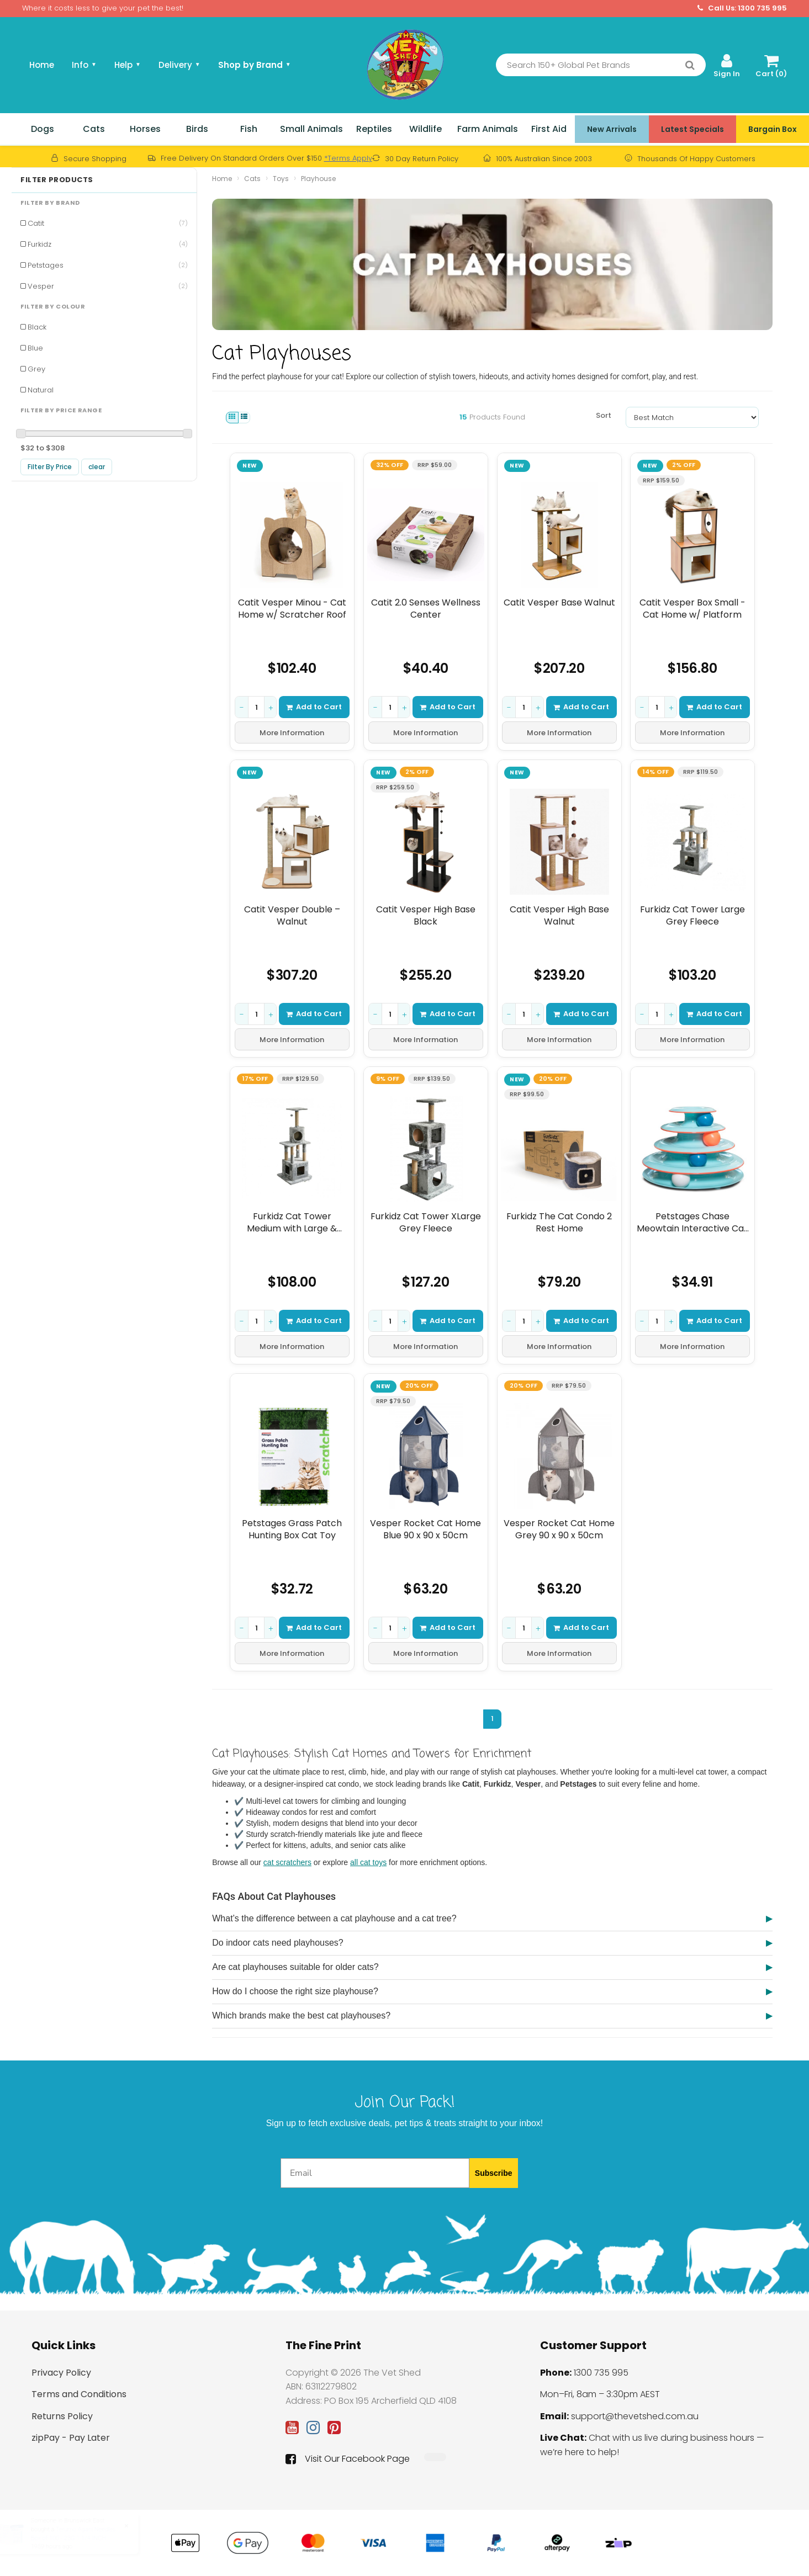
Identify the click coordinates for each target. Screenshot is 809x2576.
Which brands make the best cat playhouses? (301, 2015)
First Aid (549, 129)
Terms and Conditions (78, 2394)
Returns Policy (62, 2416)
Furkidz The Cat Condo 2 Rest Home (559, 1222)
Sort (603, 415)
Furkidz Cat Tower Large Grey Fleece (692, 915)
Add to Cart (314, 707)
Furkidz (108, 244)
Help (127, 65)
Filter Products (56, 180)
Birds (197, 129)
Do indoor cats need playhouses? (277, 1942)
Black (37, 327)
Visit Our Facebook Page (347, 2459)
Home (41, 65)
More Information (292, 732)
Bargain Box (772, 129)
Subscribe (493, 2173)
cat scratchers (287, 1862)
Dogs (42, 129)
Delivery (179, 65)
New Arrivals (612, 129)
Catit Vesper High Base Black (425, 915)
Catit (108, 223)
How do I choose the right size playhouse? (295, 1991)
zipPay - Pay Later (70, 2437)
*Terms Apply (348, 158)
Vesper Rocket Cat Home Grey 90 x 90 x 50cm (559, 1529)
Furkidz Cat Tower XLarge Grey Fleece (426, 1222)
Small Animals (311, 129)
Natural (41, 390)
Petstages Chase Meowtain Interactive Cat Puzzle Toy (692, 1222)
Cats (94, 129)
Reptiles (374, 129)
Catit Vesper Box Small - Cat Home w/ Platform (692, 608)
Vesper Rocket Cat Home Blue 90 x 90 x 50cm (425, 1529)
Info (84, 65)
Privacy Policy (61, 2372)
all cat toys (368, 1862)
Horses (145, 129)
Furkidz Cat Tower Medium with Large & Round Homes (292, 1222)
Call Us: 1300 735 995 (742, 8)
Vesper (108, 286)
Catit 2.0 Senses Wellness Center (425, 608)
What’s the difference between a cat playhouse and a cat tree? (334, 1918)
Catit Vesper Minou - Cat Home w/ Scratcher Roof (292, 608)
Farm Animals (487, 129)
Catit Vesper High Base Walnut (559, 915)
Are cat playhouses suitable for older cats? (295, 1967)
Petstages (108, 265)
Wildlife (425, 129)
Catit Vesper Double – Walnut (292, 915)
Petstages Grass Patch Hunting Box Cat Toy (292, 1529)
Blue (35, 348)
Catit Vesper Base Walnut (559, 603)
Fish (248, 129)
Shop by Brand (254, 65)
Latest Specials (692, 129)
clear (96, 466)
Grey (36, 369)
